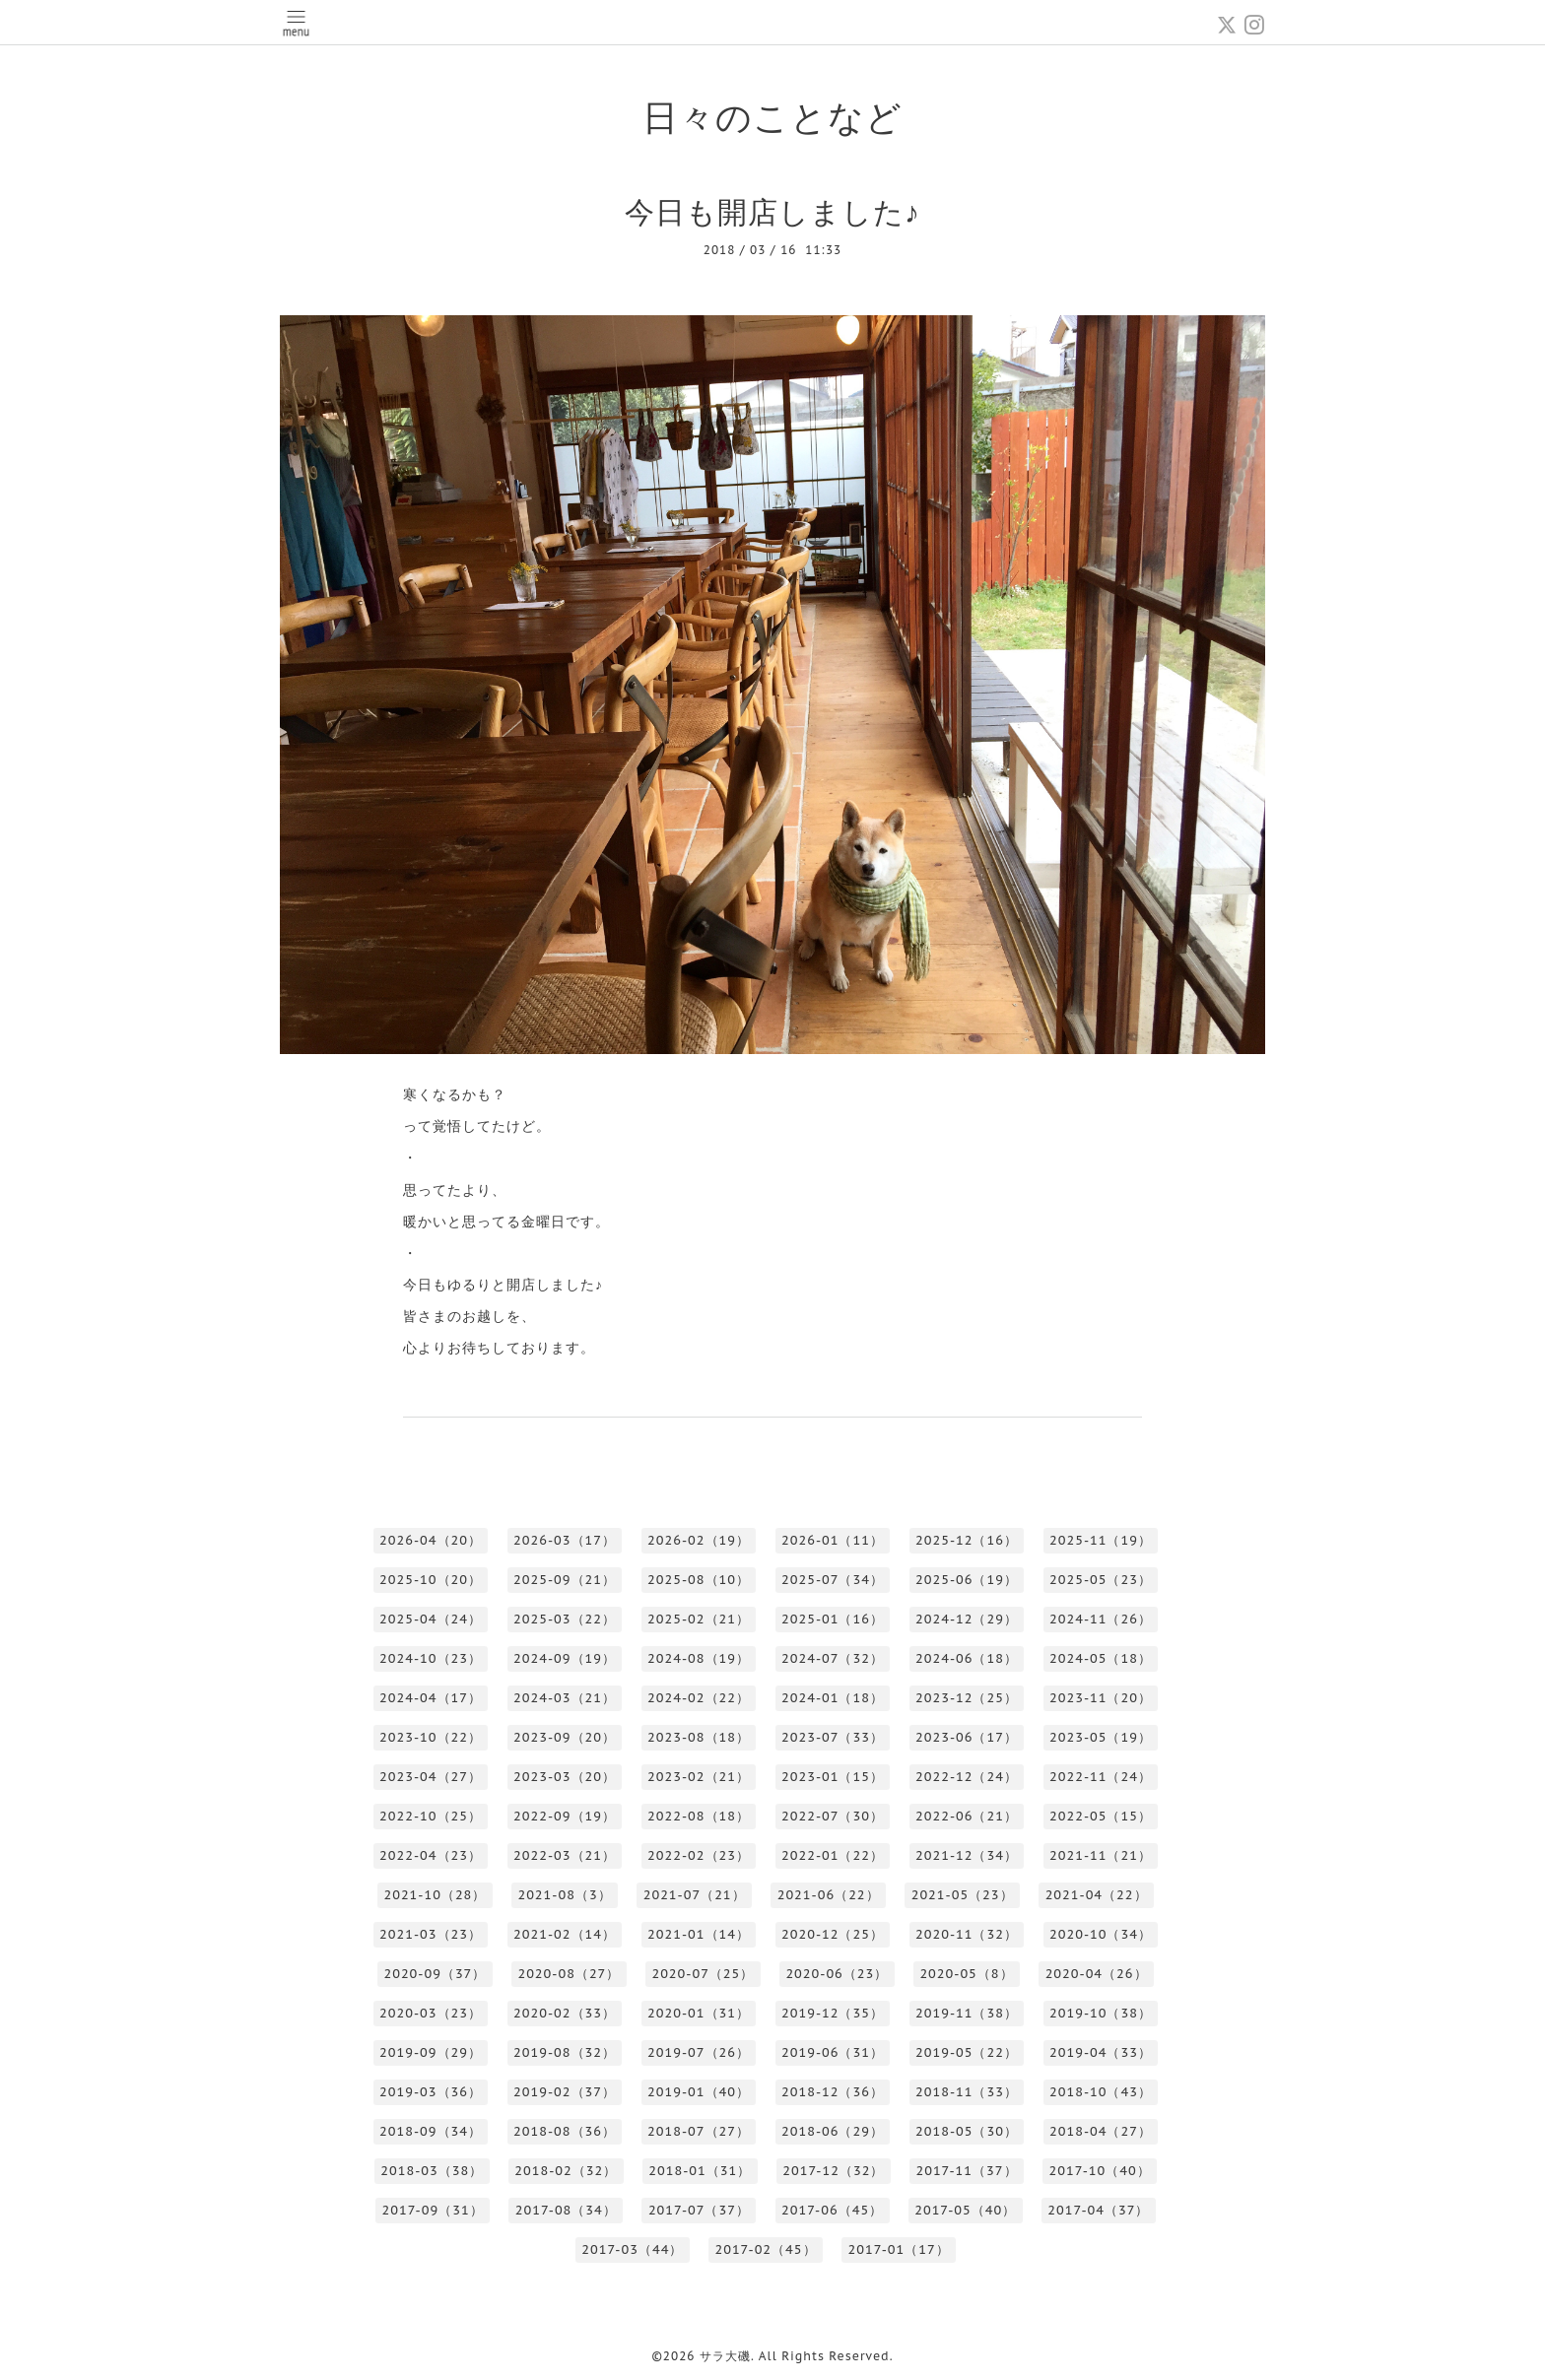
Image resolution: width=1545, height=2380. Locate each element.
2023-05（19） (1100, 1737)
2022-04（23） (430, 1855)
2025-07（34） (832, 1579)
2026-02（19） (698, 1540)
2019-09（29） (430, 2052)
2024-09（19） (564, 1658)
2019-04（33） (1100, 2052)
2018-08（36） (564, 2131)
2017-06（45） (832, 2210)
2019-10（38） (1100, 2013)
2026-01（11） (832, 1540)
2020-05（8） (966, 1973)
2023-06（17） (966, 1737)
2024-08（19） (698, 1658)
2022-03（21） (564, 1855)
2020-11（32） (966, 1934)
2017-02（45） (765, 2249)
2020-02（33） (564, 2013)
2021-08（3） (564, 1894)
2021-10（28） (434, 1894)
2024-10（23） (430, 1658)
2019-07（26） (698, 2052)
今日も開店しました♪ (772, 211)
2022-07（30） (832, 1816)
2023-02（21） (698, 1776)
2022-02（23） (698, 1855)
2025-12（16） (966, 1540)
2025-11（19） (1100, 1540)
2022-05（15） (1100, 1816)
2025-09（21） (564, 1579)
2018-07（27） (698, 2131)
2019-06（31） (832, 2052)
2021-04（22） (1096, 1894)
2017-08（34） (566, 2210)
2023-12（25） (966, 1697)
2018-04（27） (1100, 2131)
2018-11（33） (966, 2091)
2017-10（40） (1100, 2170)
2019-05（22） (966, 2052)
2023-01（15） (832, 1776)
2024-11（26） (1100, 1619)
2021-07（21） (694, 1894)
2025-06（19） (966, 1579)
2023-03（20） (564, 1776)
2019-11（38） (966, 2013)
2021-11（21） (1100, 1855)
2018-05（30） (966, 2131)
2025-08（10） (698, 1579)
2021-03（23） (430, 1934)
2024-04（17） (430, 1697)
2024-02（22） (698, 1697)
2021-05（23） (962, 1894)
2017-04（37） (1098, 2210)
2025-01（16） (832, 1619)
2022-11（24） (1100, 1776)
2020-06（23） (836, 1973)
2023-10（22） (430, 1737)
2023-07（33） (832, 1737)
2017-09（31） (433, 2210)
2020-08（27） (568, 1973)
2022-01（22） (832, 1855)
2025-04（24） (430, 1619)
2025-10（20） (430, 1579)
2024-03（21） (564, 1697)
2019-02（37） (564, 2091)
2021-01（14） (698, 1934)
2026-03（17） (564, 1540)
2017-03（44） (632, 2249)
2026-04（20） (430, 1540)
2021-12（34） (966, 1855)
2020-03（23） (430, 2013)
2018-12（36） (832, 2091)
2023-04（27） (430, 1776)
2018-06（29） (832, 2131)
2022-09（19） (564, 1816)
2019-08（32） (564, 2052)
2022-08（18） (698, 1816)
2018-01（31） (699, 2170)
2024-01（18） (832, 1697)
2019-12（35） (832, 2013)
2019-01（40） (698, 2091)
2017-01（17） (899, 2249)
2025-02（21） (698, 1619)
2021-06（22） (828, 1894)
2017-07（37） (699, 2210)
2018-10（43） (1100, 2091)
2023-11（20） (1100, 1697)
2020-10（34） (1100, 1934)
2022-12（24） (966, 1776)
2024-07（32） (832, 1658)
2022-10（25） (430, 1816)
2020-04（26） (1096, 1973)
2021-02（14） (564, 1934)
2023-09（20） (564, 1737)
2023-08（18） (698, 1737)
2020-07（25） (702, 1973)
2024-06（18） (966, 1658)
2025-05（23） (1100, 1579)
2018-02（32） (565, 2170)
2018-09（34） (430, 2131)
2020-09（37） (434, 1973)
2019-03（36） (430, 2091)
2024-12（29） (966, 1619)
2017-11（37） (966, 2170)
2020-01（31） (698, 2013)
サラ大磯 (725, 2355)
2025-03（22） (564, 1619)
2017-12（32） (833, 2170)
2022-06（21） (966, 1816)
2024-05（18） (1100, 1658)
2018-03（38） (431, 2170)
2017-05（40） (965, 2210)
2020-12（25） (832, 1934)
